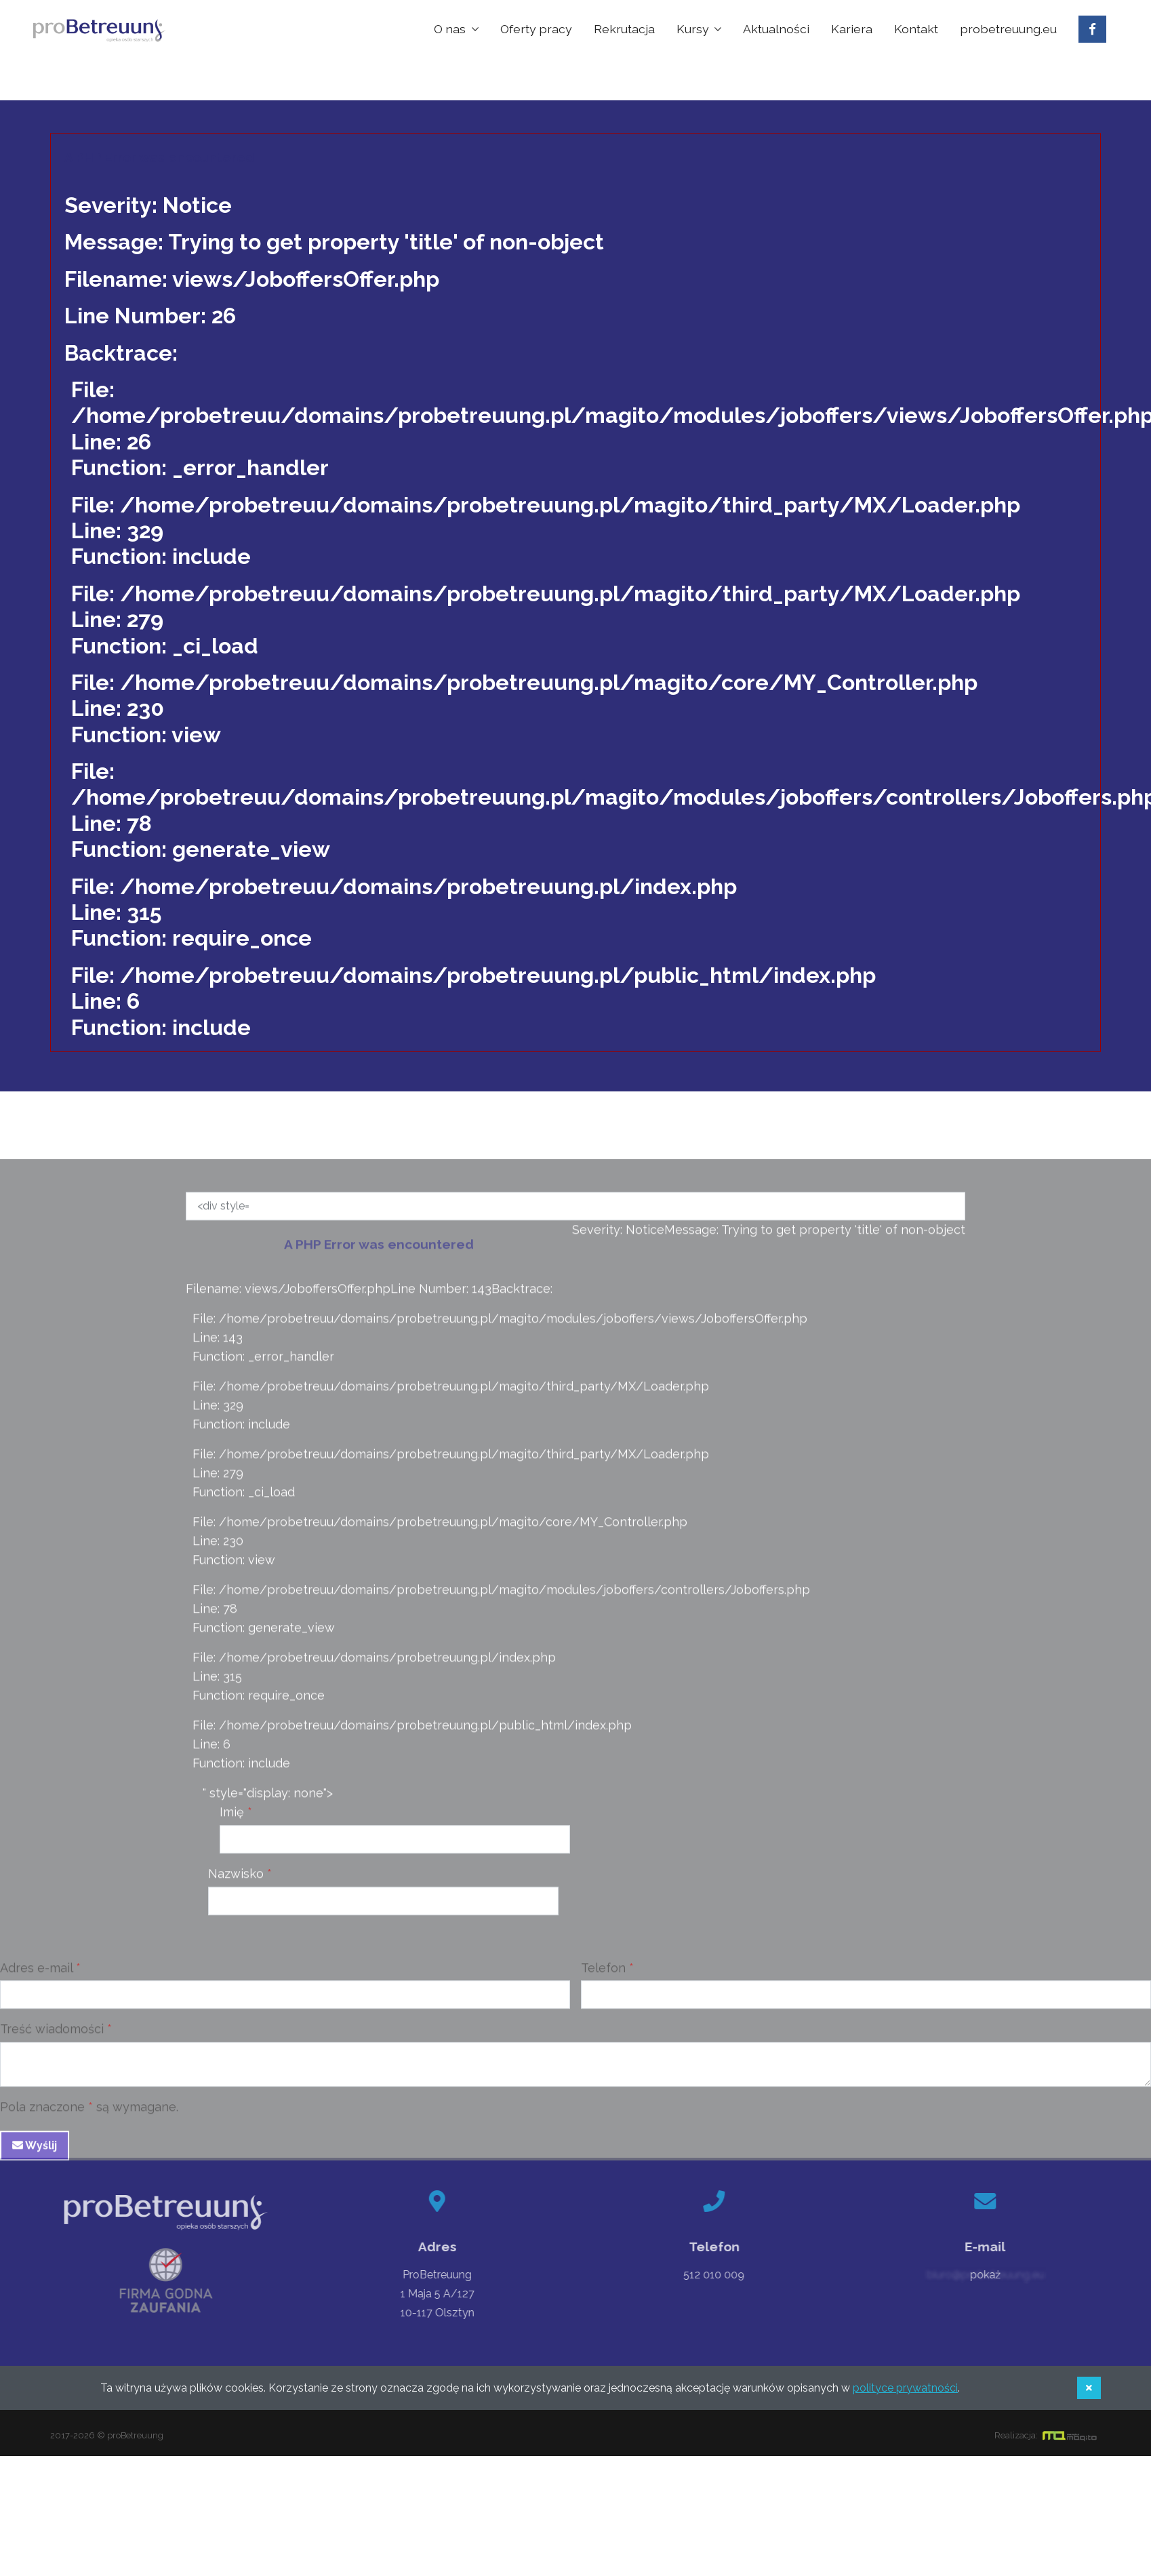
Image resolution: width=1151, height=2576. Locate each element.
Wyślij (34, 2154)
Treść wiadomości (52, 2038)
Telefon (603, 1976)
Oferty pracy (536, 29)
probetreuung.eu (1008, 29)
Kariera (851, 29)
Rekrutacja (624, 29)
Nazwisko (236, 1882)
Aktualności (776, 29)
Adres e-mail (36, 1976)
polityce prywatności (905, 2387)
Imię (232, 1821)
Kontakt (916, 29)
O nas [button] (451, 29)
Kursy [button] (694, 29)
